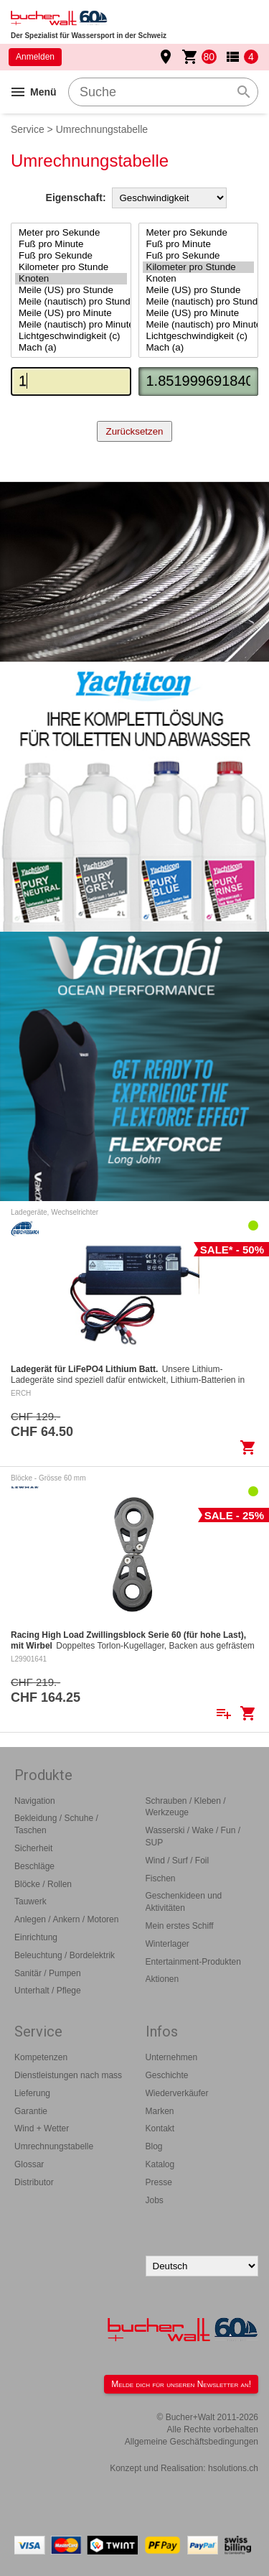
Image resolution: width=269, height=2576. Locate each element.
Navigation (34, 1801)
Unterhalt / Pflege (47, 1991)
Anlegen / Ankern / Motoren (66, 1919)
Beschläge (34, 1866)
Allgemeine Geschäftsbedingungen (191, 2442)
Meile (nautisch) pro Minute (71, 324)
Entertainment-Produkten (193, 1962)
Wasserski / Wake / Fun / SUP (193, 1836)
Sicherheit (33, 1848)
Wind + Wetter (41, 2128)
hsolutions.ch (233, 2468)
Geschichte (167, 2075)
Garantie (30, 2111)
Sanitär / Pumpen (47, 1973)
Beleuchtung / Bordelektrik (64, 1955)
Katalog (160, 2164)
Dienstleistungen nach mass (68, 2075)
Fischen (161, 1878)
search (244, 92)
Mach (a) (71, 347)
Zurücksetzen (134, 431)
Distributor (34, 2182)
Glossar (29, 2164)
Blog (154, 2146)
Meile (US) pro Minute (71, 313)
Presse (159, 2182)
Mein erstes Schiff (180, 1926)
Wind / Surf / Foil (177, 1860)
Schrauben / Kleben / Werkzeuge (186, 1807)
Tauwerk (30, 1901)
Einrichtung (35, 1937)
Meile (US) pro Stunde (71, 290)
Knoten (71, 278)
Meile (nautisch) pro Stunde (71, 301)
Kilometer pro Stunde (71, 267)
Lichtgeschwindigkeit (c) (71, 336)
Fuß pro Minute (71, 244)
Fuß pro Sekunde (71, 255)
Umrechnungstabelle (53, 2146)
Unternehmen (172, 2057)
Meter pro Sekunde (71, 232)
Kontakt (160, 2128)
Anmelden (35, 57)
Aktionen (162, 1979)
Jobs (155, 2200)
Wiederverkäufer (177, 2093)
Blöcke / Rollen (43, 1884)
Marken (160, 2111)
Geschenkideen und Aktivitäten (184, 1902)
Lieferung (32, 2093)
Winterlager (167, 1944)
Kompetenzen (40, 2057)
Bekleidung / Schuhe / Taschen (56, 1824)
